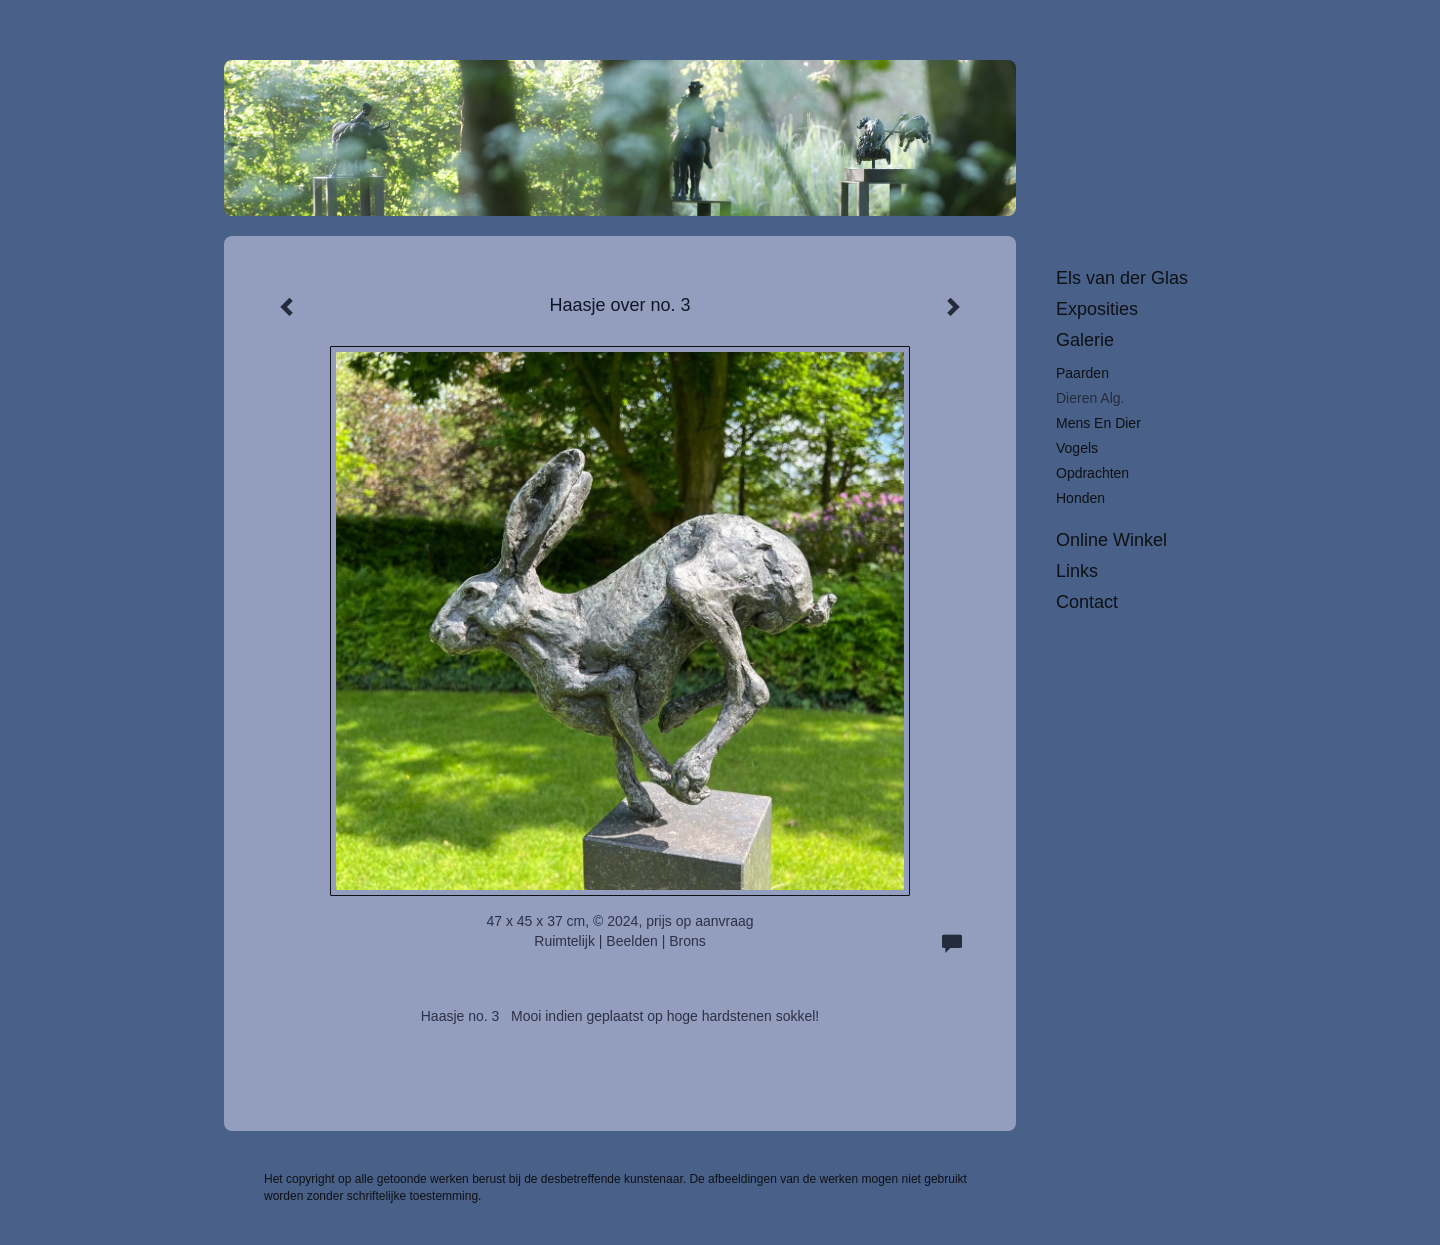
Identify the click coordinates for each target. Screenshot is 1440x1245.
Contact (1087, 602)
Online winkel (1111, 540)
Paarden (1082, 373)
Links (1077, 571)
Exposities (1097, 309)
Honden (1080, 498)
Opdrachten (1092, 473)
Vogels (1077, 448)
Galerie (1085, 340)
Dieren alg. (1090, 398)
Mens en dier (1098, 423)
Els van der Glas (1122, 278)
